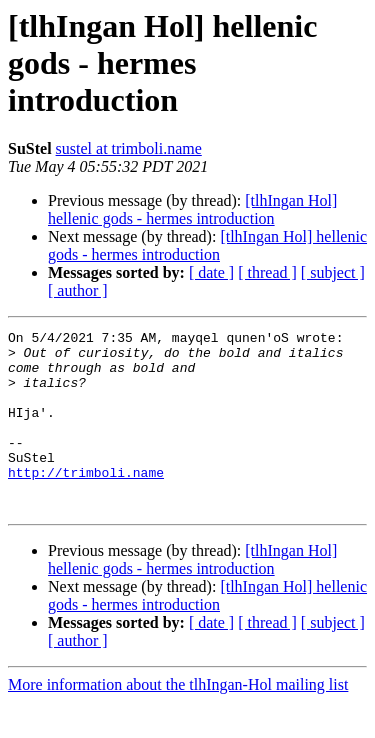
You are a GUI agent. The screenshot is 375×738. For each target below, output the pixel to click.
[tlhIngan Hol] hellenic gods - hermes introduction (192, 209)
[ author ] (78, 290)
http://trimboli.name (86, 502)
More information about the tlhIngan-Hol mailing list (178, 720)
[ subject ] (333, 272)
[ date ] (211, 272)
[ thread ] (267, 272)
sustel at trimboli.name (129, 148)
